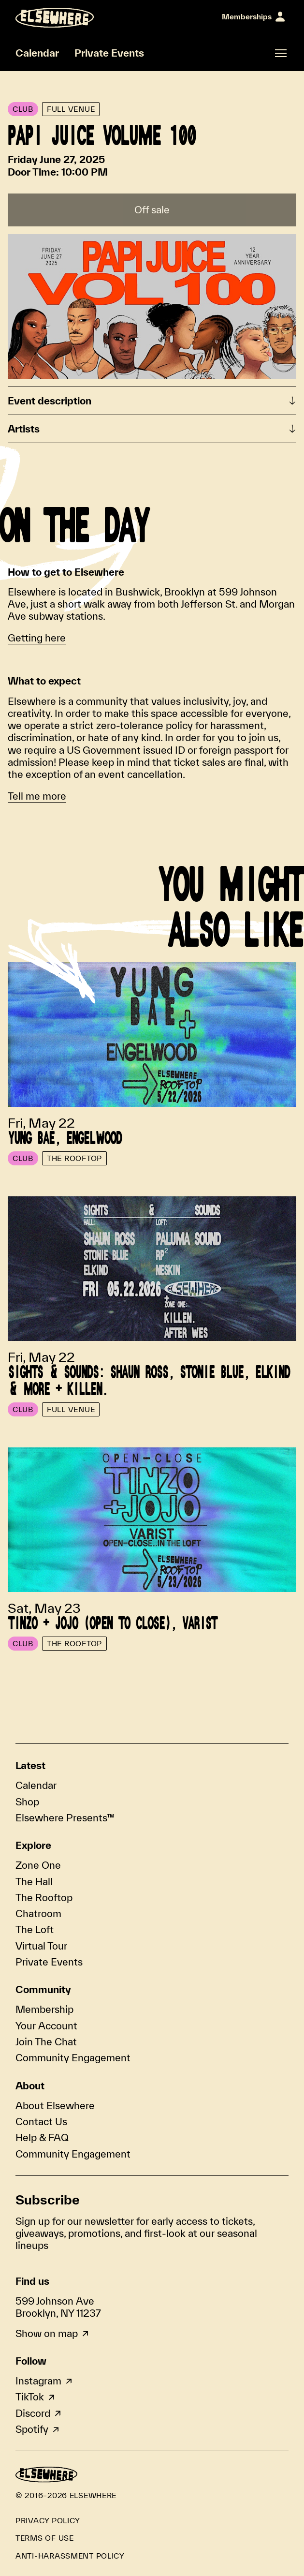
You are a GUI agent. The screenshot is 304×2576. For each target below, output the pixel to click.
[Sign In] (253, 17)
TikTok (29, 2396)
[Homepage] (54, 18)
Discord (32, 2413)
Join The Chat (46, 2041)
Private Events (109, 53)
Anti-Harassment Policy (70, 2555)
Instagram (38, 2380)
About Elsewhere (55, 2105)
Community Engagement (72, 2057)
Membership (44, 2009)
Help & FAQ (42, 2137)
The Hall (34, 1881)
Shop (27, 1801)
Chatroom (38, 1913)
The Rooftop (43, 1897)
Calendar (37, 53)
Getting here (37, 637)
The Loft (34, 1929)
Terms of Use (44, 2537)
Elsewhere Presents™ (65, 1817)
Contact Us (41, 2121)
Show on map (46, 2333)
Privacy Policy (47, 2520)
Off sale (152, 209)
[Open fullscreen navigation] (281, 53)
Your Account (46, 2025)
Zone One (38, 1865)
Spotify (31, 2429)
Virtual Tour (41, 1945)
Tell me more (37, 796)
